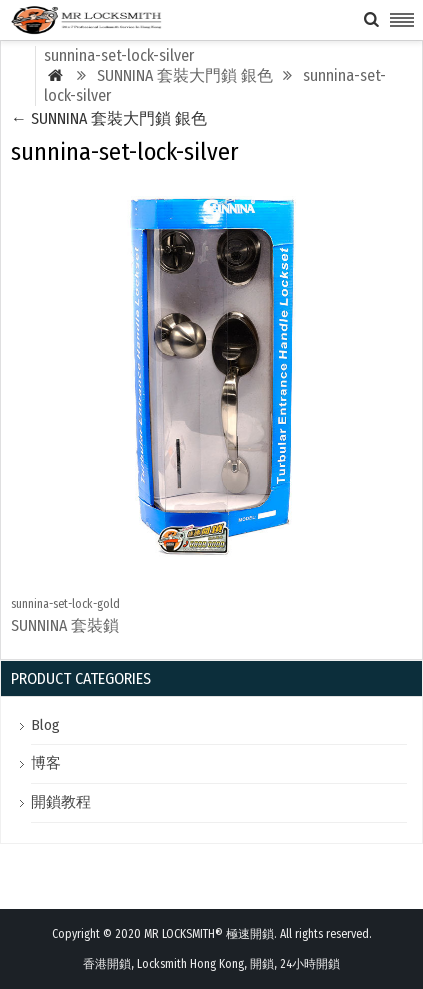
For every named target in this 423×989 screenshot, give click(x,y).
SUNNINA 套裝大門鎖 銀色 (109, 118)
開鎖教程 (61, 802)
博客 (46, 763)
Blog (45, 725)
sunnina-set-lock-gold (65, 604)
